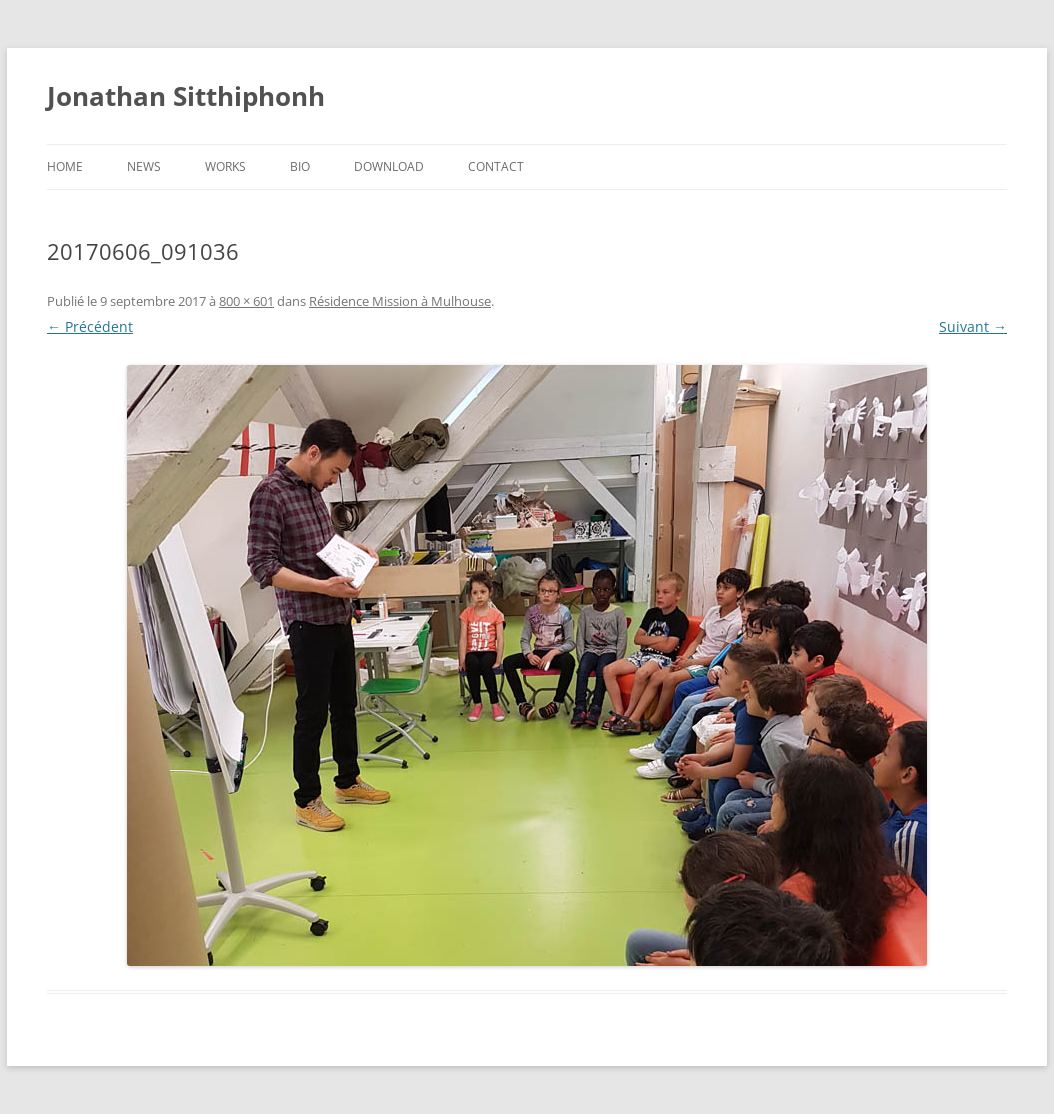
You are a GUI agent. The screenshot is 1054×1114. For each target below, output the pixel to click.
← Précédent (90, 326)
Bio (300, 166)
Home (65, 166)
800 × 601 (246, 301)
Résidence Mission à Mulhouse (400, 301)
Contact (496, 166)
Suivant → (973, 326)
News (144, 166)
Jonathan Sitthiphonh (186, 96)
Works (225, 166)
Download (389, 166)
